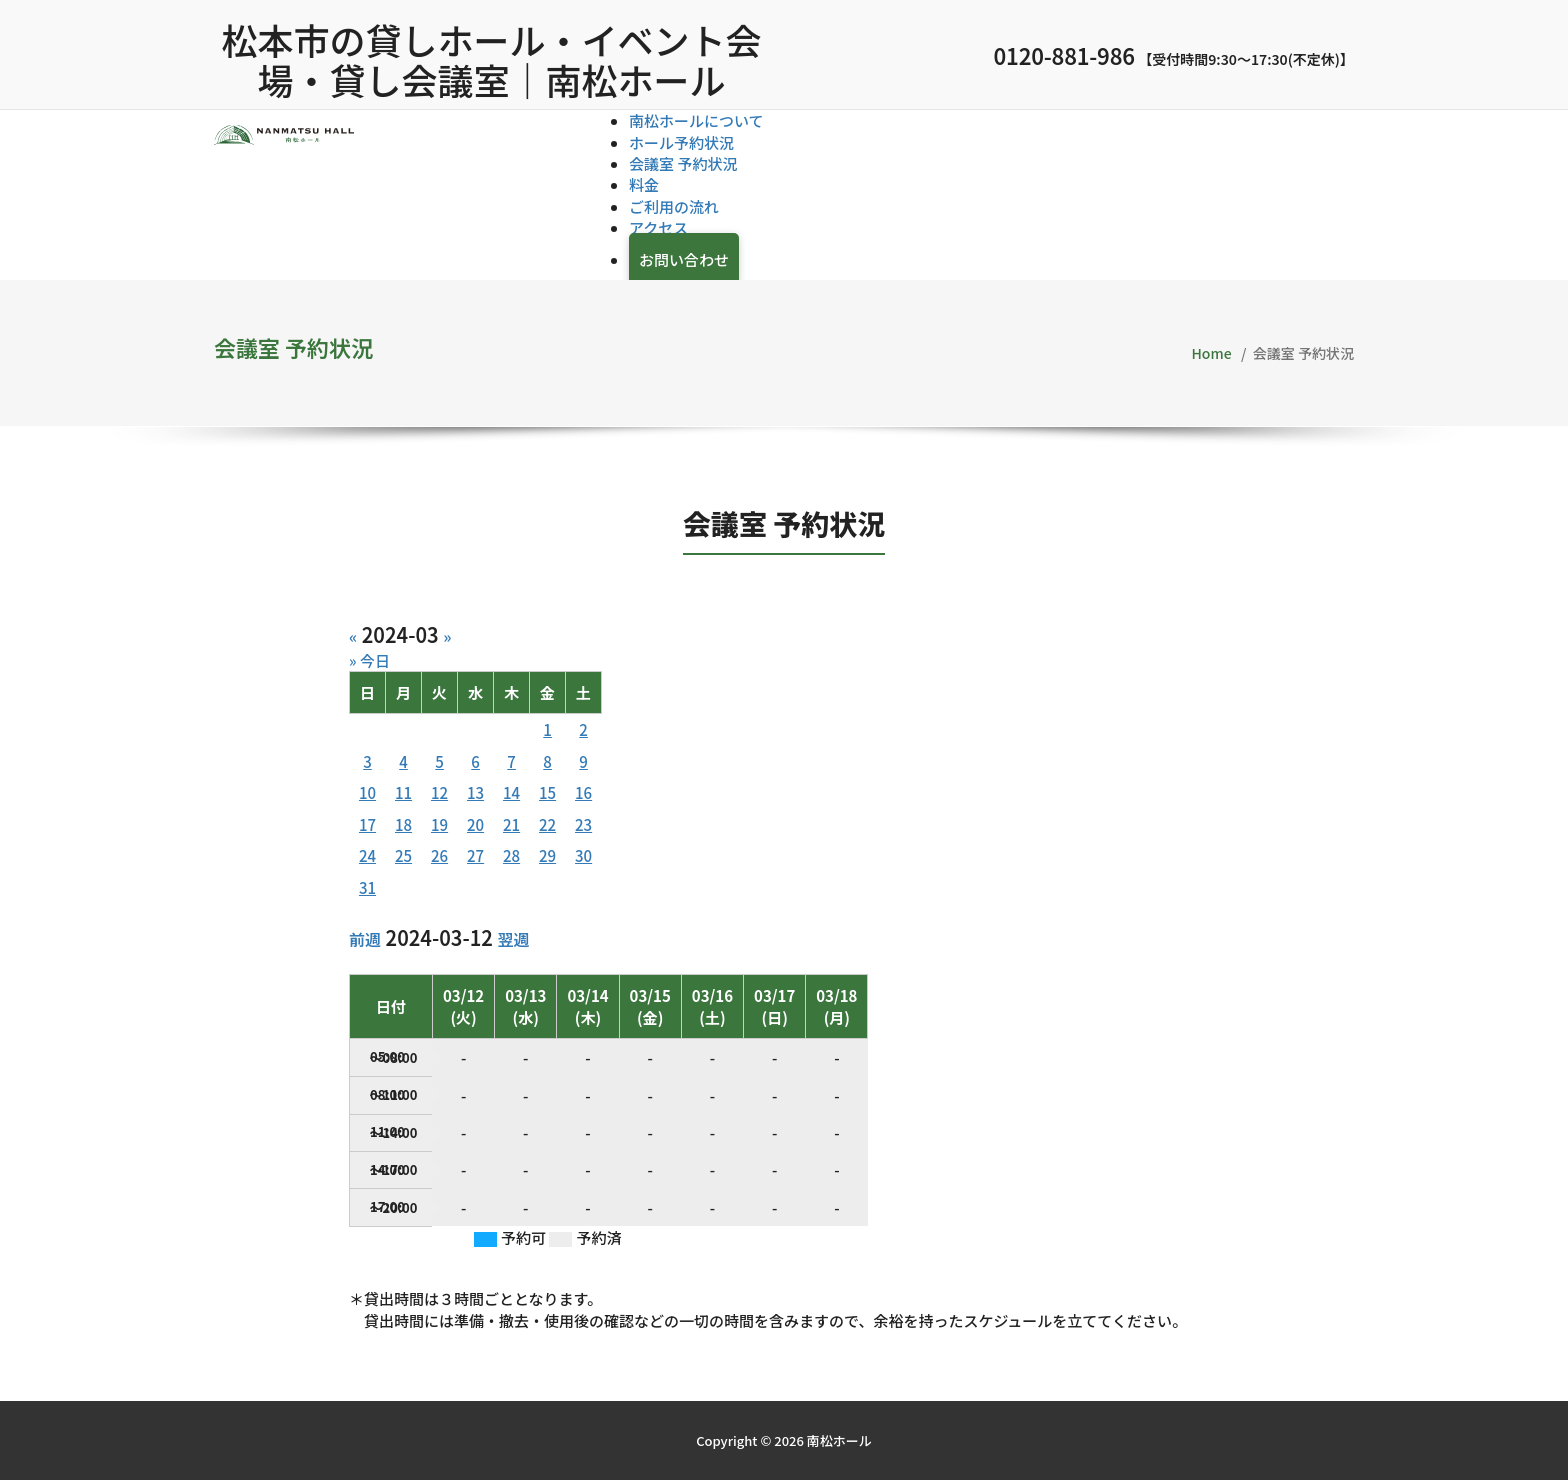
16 (583, 792)
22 (547, 824)
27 (475, 855)
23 (583, 824)
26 (439, 855)
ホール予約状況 (681, 142)
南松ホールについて (696, 120)
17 (367, 824)
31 (367, 887)
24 (367, 855)
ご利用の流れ (674, 206)
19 (439, 824)
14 (511, 792)
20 (475, 824)
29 (547, 855)
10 (367, 792)
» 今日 (369, 660)
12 (439, 792)
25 (403, 855)
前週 (365, 939)
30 (583, 855)
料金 (644, 184)
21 (511, 824)
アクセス (658, 227)
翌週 (513, 939)
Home (1212, 353)
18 (403, 824)
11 (403, 792)
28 (511, 855)
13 (475, 792)
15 (547, 792)
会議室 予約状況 (683, 163)
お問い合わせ (684, 259)
